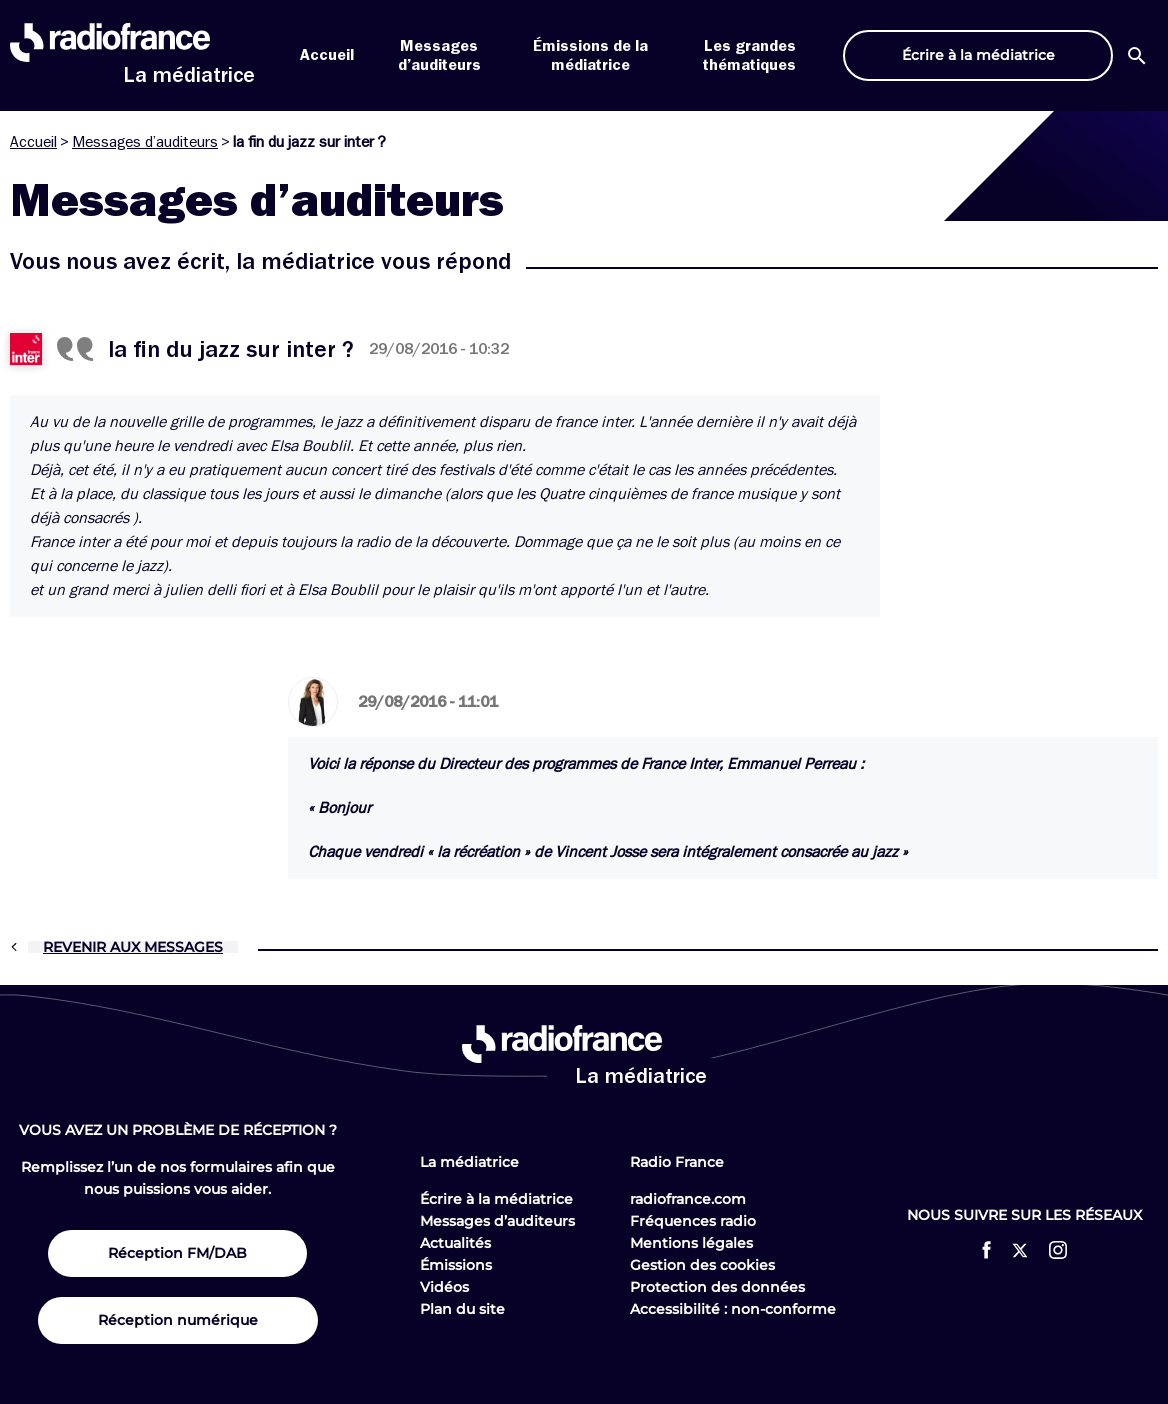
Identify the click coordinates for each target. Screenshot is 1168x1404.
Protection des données (717, 1287)
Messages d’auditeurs (145, 142)
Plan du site (462, 1309)
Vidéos (444, 1287)
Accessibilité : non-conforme (733, 1309)
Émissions (456, 1265)
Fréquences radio (693, 1221)
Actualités (455, 1243)
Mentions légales (691, 1243)
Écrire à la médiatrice (496, 1199)
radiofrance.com (688, 1199)
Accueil (327, 55)
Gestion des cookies (702, 1265)
